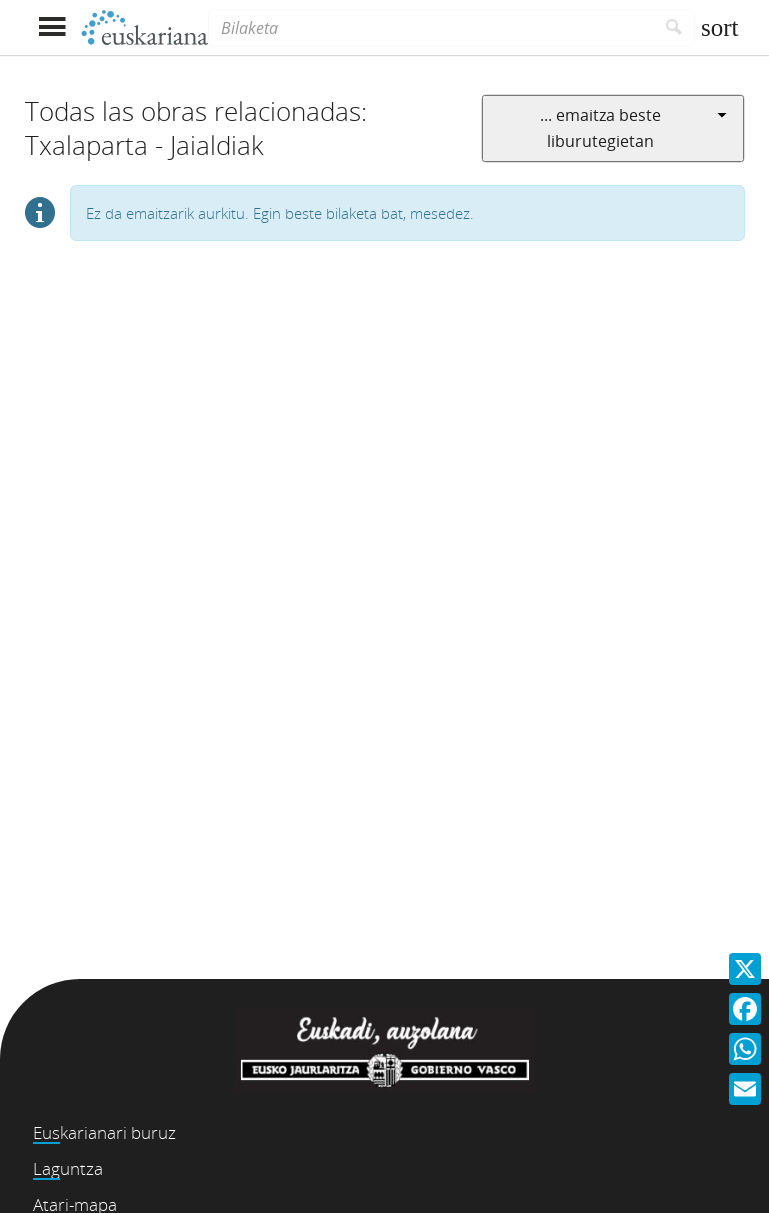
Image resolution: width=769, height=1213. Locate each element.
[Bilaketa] (431, 28)
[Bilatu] (674, 28)
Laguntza (68, 1168)
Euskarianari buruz (104, 1132)
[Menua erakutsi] (52, 27)
